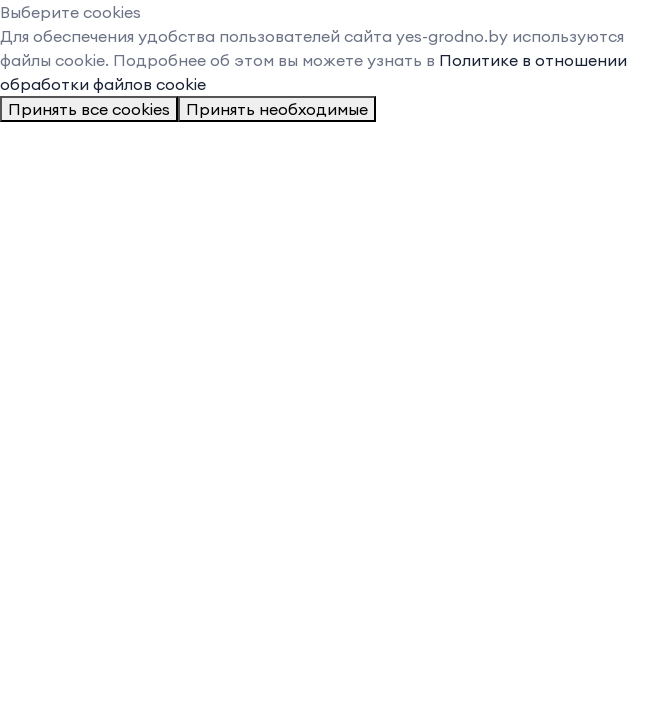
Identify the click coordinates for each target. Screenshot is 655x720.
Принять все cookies (89, 109)
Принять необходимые (277, 109)
